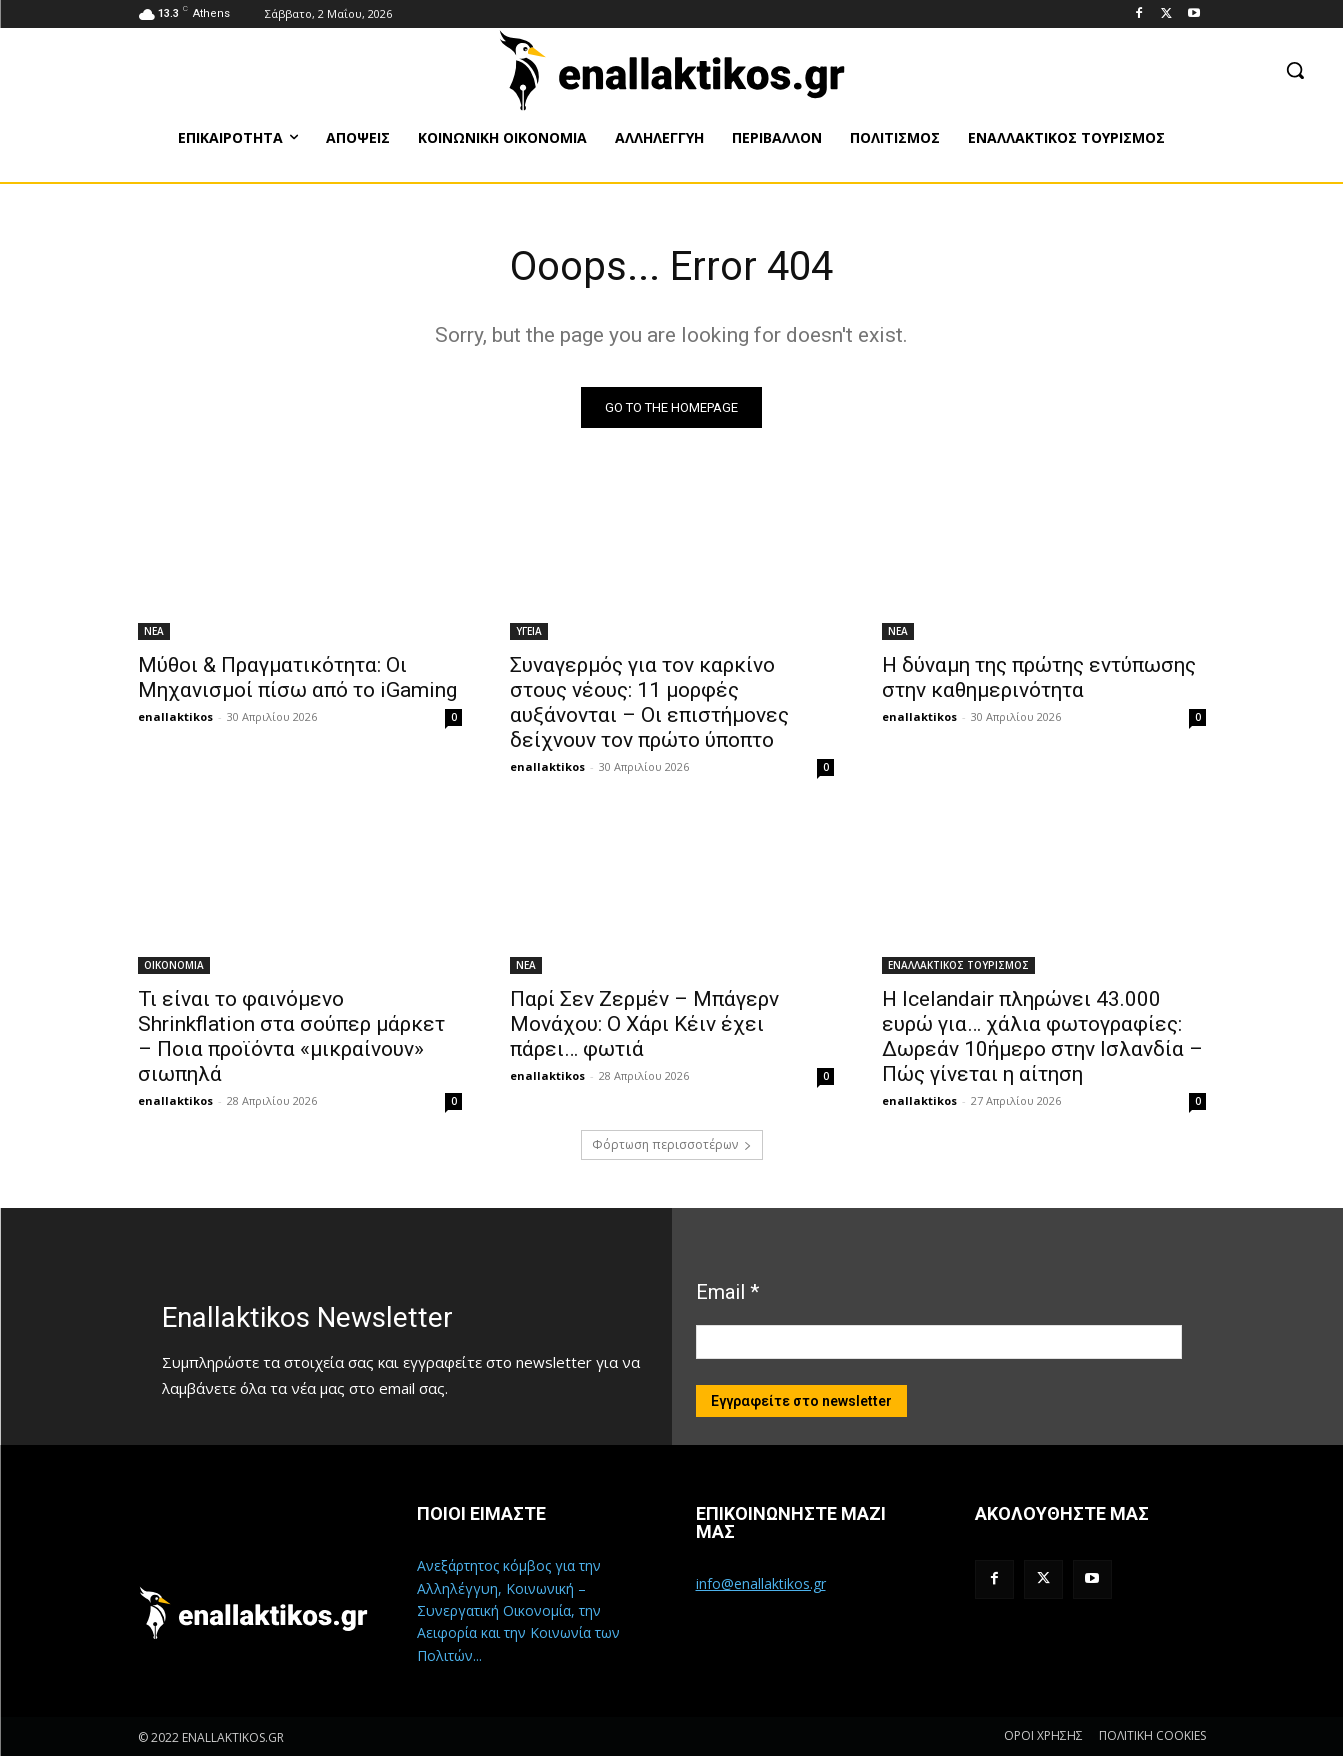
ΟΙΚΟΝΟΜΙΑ (174, 965)
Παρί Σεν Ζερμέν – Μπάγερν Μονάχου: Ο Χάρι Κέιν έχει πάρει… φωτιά (644, 1024)
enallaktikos (175, 716)
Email (727, 1292)
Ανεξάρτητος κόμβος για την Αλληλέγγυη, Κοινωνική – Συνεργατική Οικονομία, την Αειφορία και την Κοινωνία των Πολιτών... (518, 1610)
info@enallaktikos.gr (761, 1583)
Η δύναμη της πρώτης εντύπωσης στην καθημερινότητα (1039, 677)
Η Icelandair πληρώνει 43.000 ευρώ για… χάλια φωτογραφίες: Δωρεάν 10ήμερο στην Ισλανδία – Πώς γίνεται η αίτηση (1042, 1036)
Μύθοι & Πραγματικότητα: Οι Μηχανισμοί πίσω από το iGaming (297, 677)
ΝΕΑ (154, 631)
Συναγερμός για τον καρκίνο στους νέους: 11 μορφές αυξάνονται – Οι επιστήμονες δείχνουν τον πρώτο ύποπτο (649, 702)
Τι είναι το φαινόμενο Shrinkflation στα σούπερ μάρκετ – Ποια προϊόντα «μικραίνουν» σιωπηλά (291, 1036)
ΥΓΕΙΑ (529, 631)
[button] (1295, 70)
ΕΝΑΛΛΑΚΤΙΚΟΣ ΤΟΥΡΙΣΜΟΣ (958, 965)
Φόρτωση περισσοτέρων (672, 1144)
